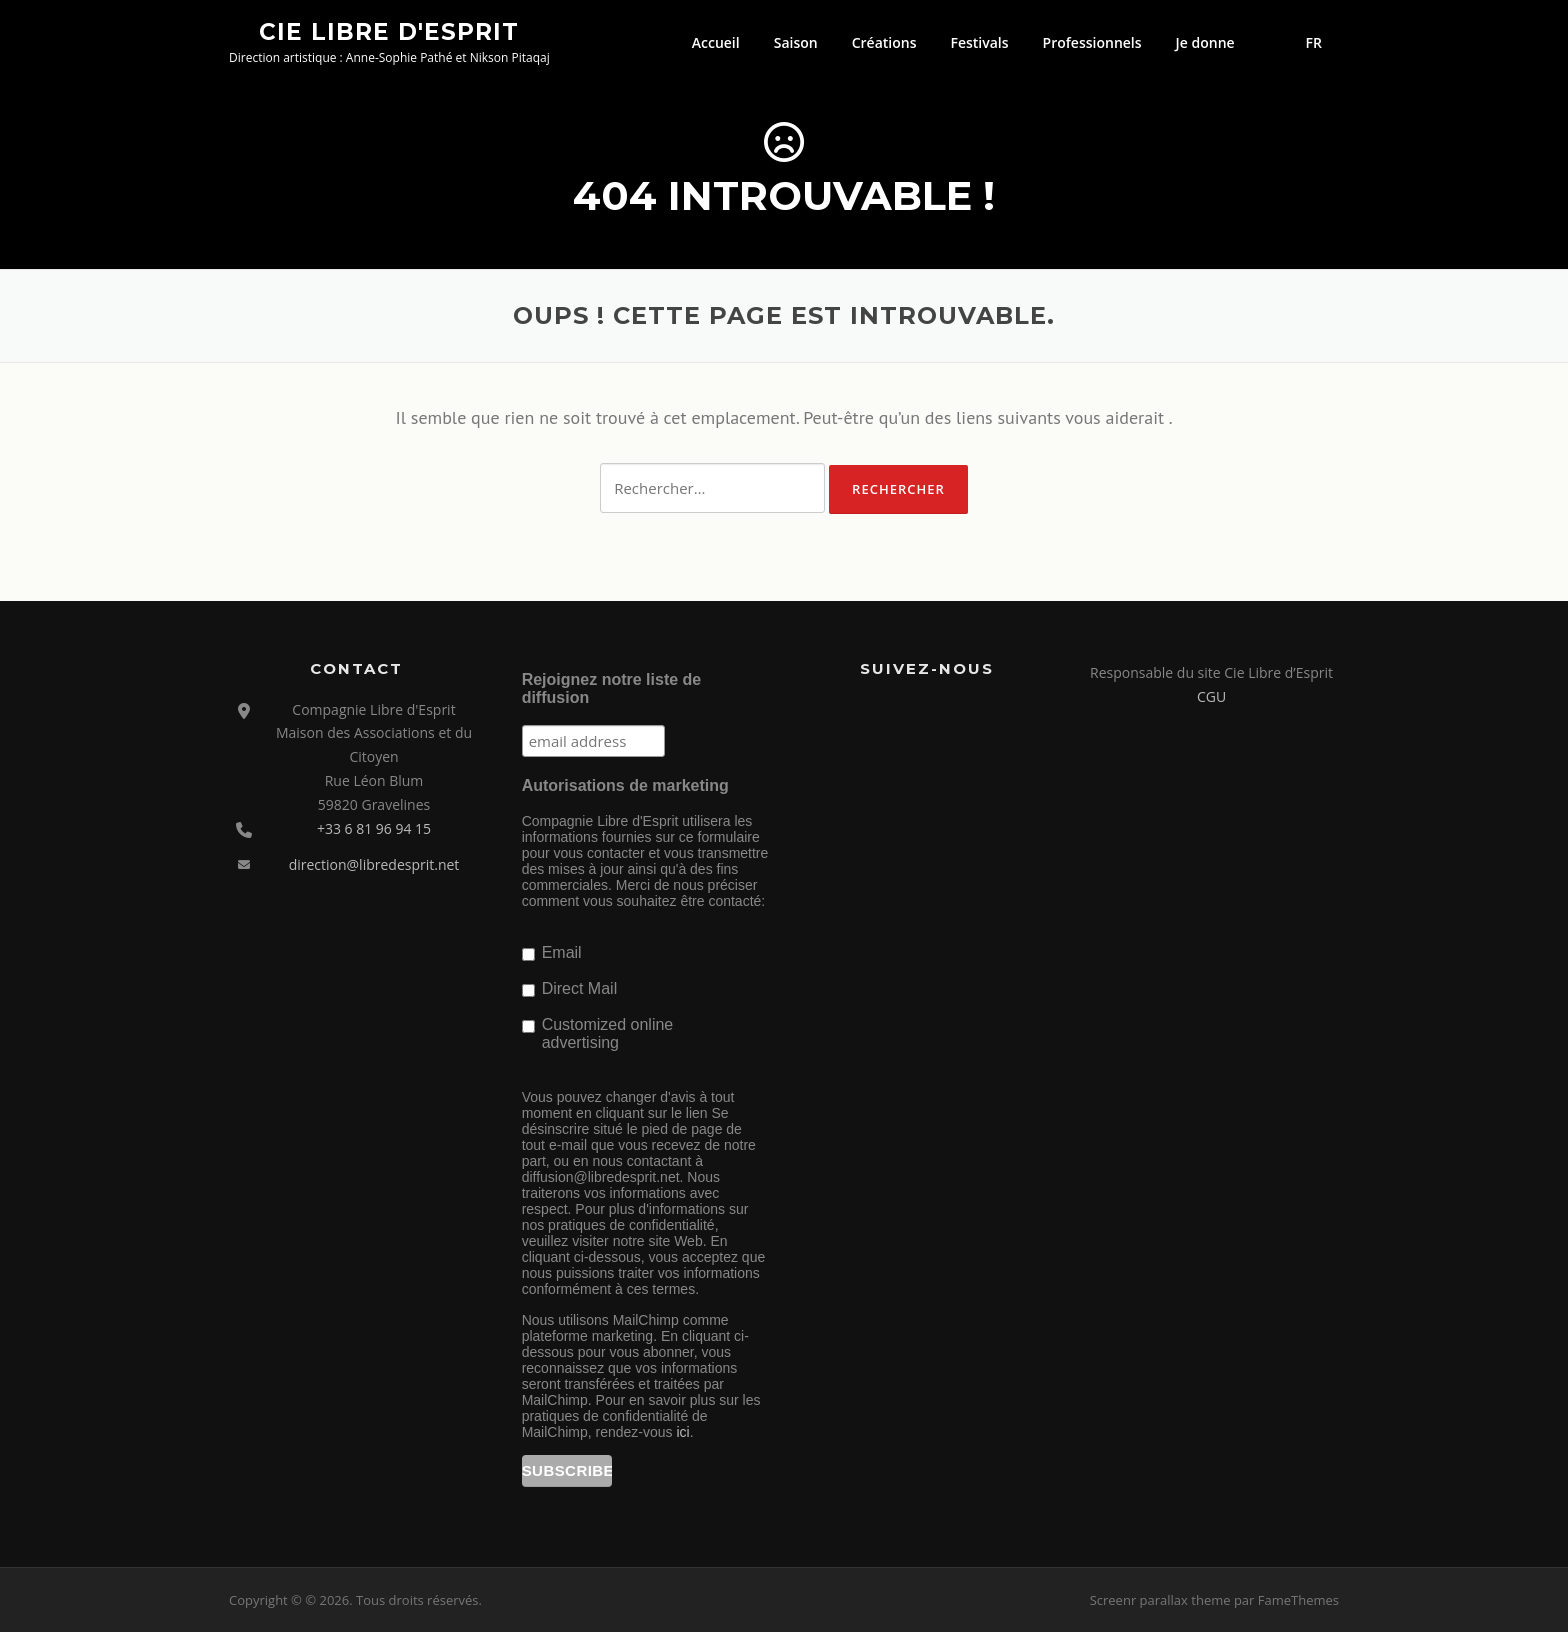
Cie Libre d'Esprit (389, 31)
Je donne (1205, 42)
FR (1314, 42)
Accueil (716, 42)
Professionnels (1092, 42)
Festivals (979, 42)
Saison (796, 42)
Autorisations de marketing (625, 785)
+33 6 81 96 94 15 (374, 828)
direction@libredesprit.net (374, 864)
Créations (884, 42)
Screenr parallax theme (1160, 1600)
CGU (1211, 696)
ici (682, 1432)
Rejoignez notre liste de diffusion (612, 688)
